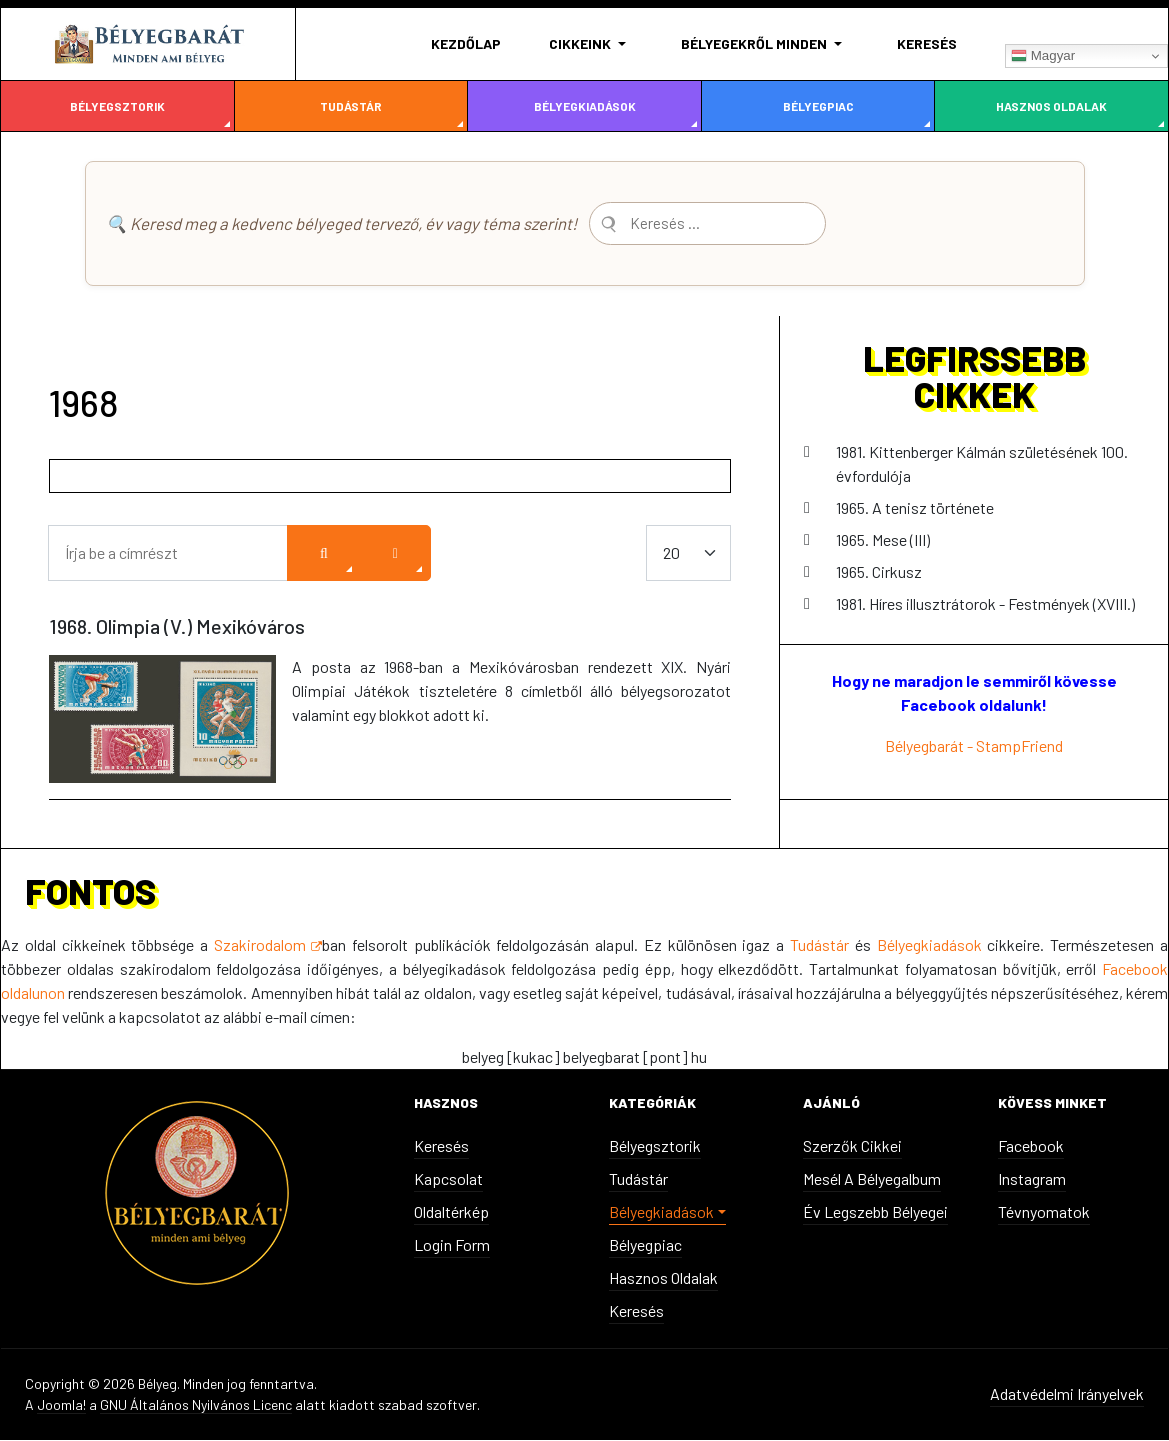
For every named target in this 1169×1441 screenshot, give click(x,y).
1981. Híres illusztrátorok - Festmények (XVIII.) (985, 604)
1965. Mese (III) (883, 540)
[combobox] (729, 224)
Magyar (1043, 56)
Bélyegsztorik (117, 106)
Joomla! (61, 1405)
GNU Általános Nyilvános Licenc (196, 1405)
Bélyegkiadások (585, 106)
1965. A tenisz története (915, 508)
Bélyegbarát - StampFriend (974, 746)
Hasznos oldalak (1051, 106)
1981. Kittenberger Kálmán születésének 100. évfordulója (982, 464)
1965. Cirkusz (879, 572)
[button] (591, 44)
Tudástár (351, 106)
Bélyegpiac (818, 106)
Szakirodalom (268, 945)
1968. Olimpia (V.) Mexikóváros (177, 627)
